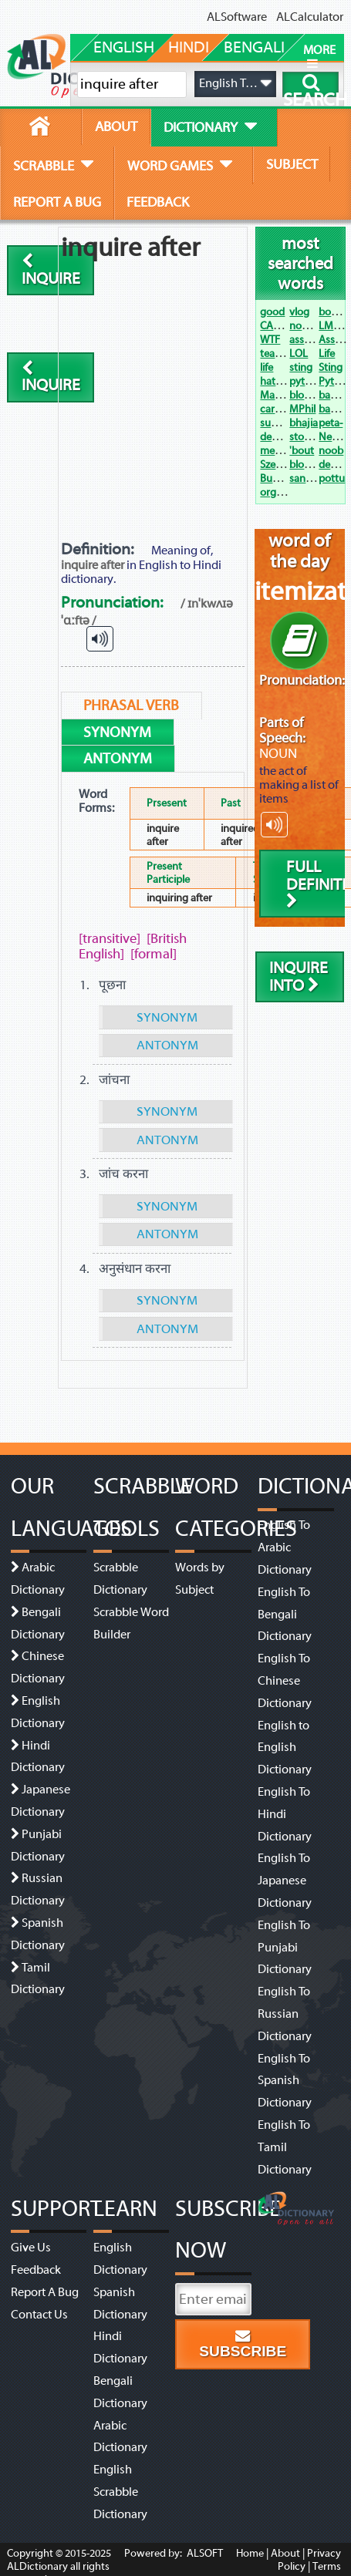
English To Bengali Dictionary (285, 1614)
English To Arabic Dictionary (285, 1547)
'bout (301, 450)
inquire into (298, 977)
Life (327, 353)
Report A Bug (45, 2292)
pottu (332, 478)
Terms (326, 2566)
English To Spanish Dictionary (285, 2081)
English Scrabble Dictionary (120, 2492)
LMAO (333, 325)
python (306, 381)
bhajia (303, 422)
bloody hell (314, 395)
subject (292, 164)
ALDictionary (37, 2566)
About (285, 2553)
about (116, 126)
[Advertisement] (155, 382)
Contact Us (39, 2315)
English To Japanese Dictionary (285, 1880)
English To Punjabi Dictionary (285, 1947)
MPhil (302, 409)
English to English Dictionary (285, 1748)
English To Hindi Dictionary (285, 1814)
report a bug (57, 202)
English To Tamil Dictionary (285, 2147)
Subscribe (242, 2344)
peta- (331, 422)
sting (300, 367)
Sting (331, 367)
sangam (307, 478)
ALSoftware (237, 17)
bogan (334, 311)
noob (331, 450)
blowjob (308, 464)
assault (305, 339)
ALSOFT (203, 2553)
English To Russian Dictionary (285, 2014)
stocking (309, 436)
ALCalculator (309, 17)
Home (250, 2553)
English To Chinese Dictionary (285, 1681)
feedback (158, 202)
